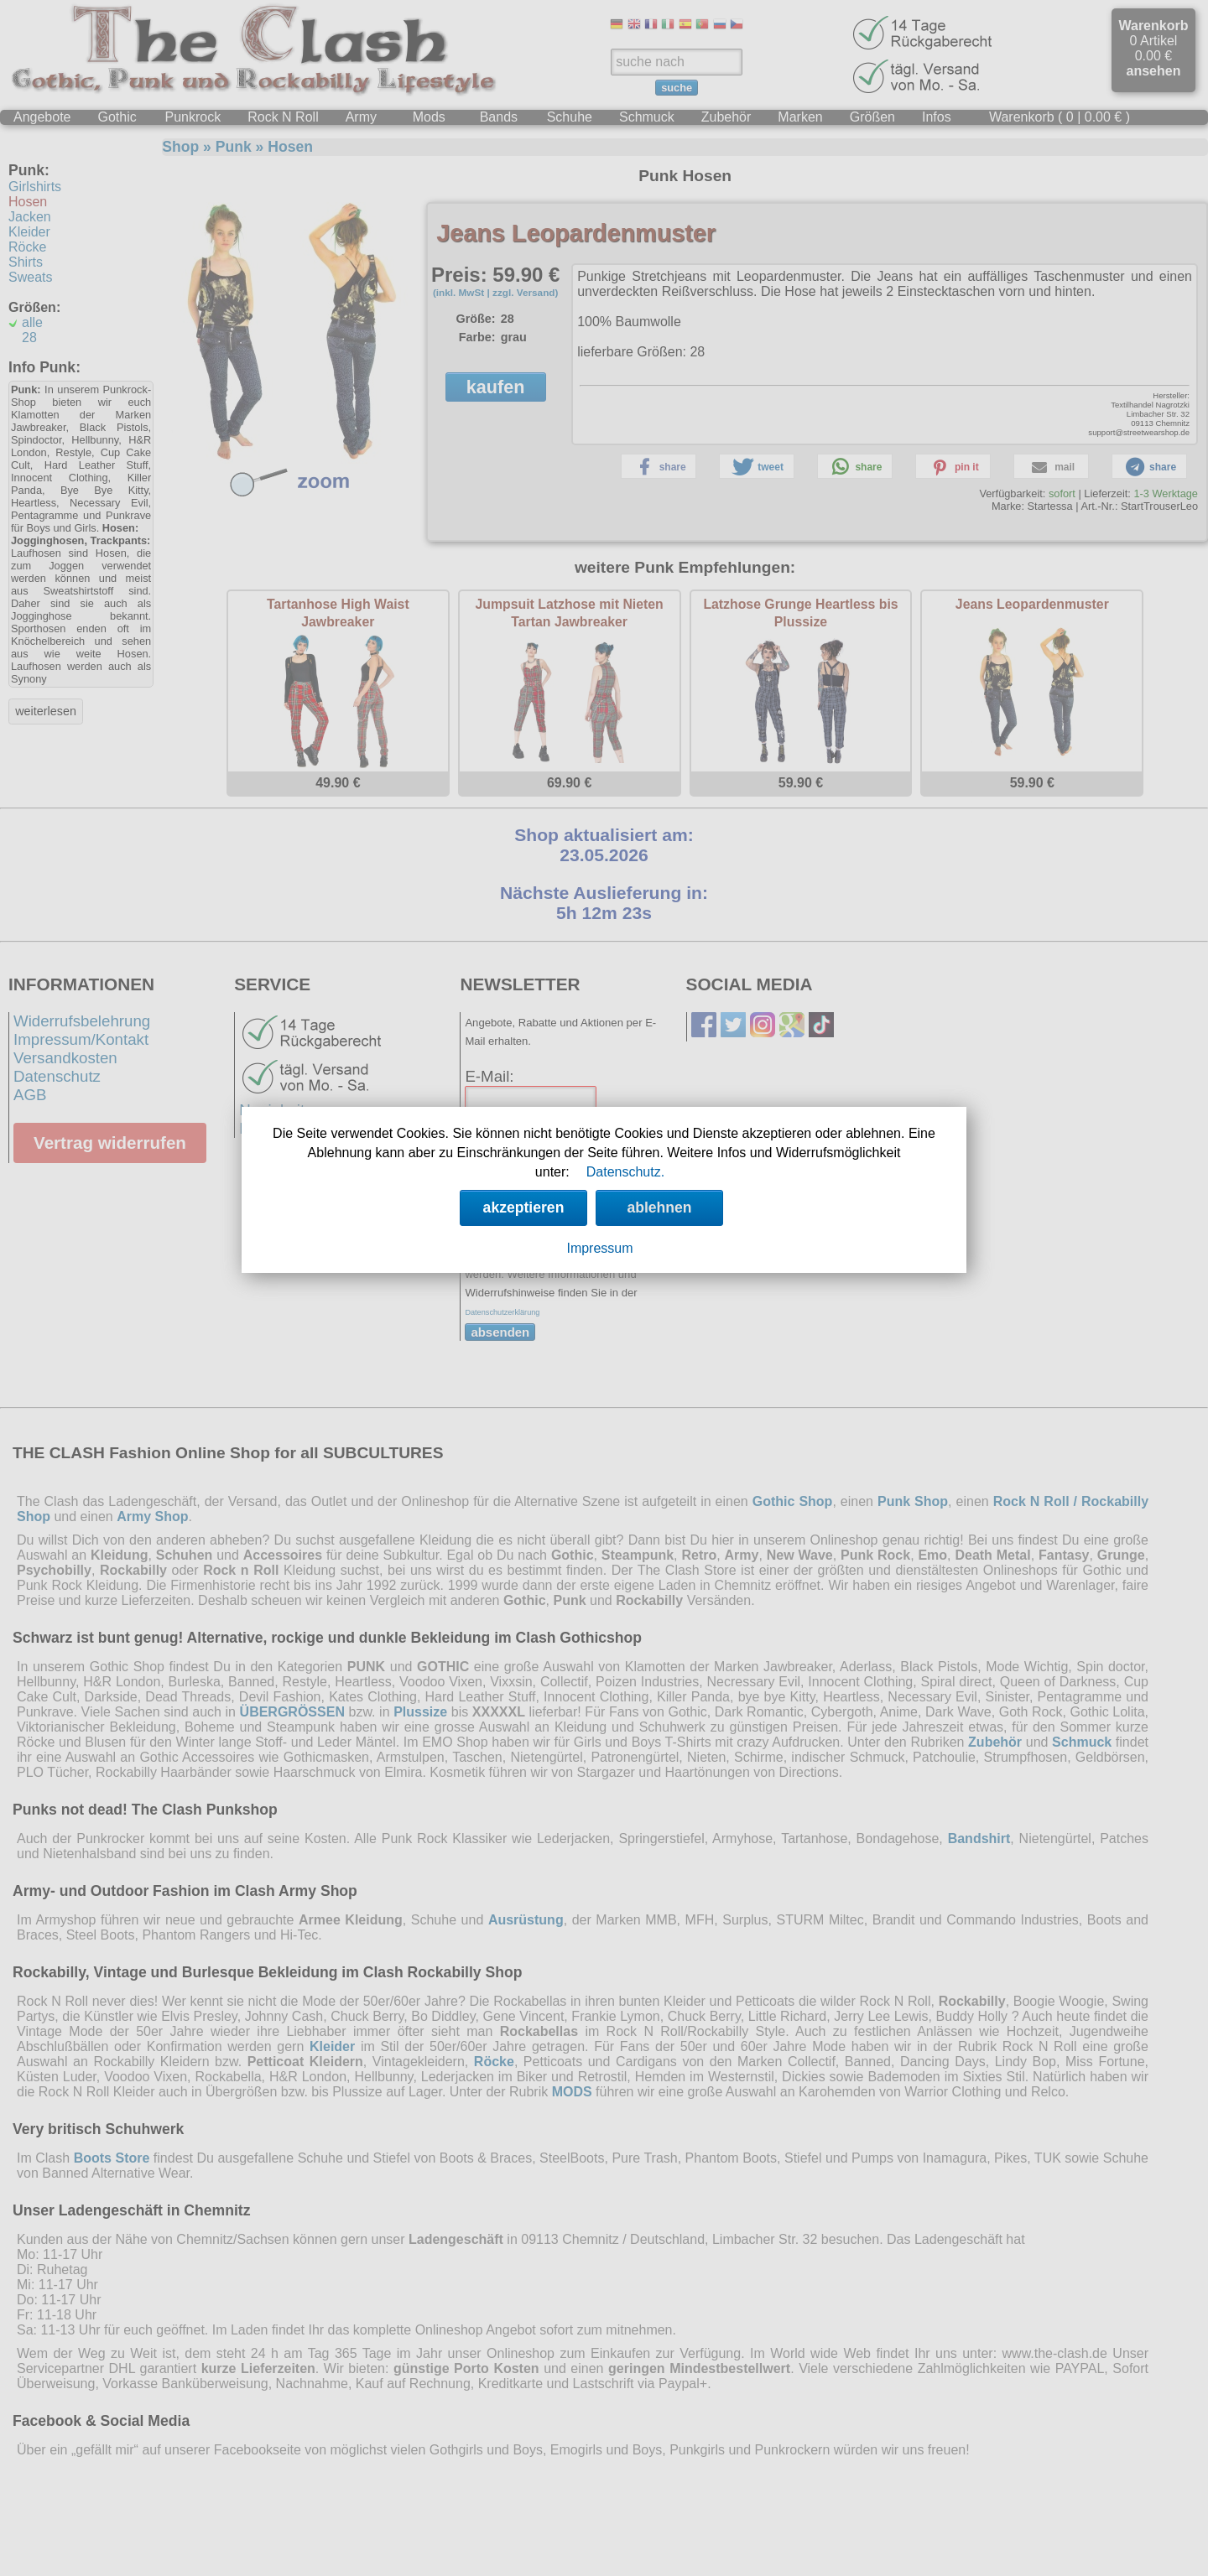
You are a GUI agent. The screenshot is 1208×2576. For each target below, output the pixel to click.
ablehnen (659, 1207)
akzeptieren (524, 1207)
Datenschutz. (625, 1172)
